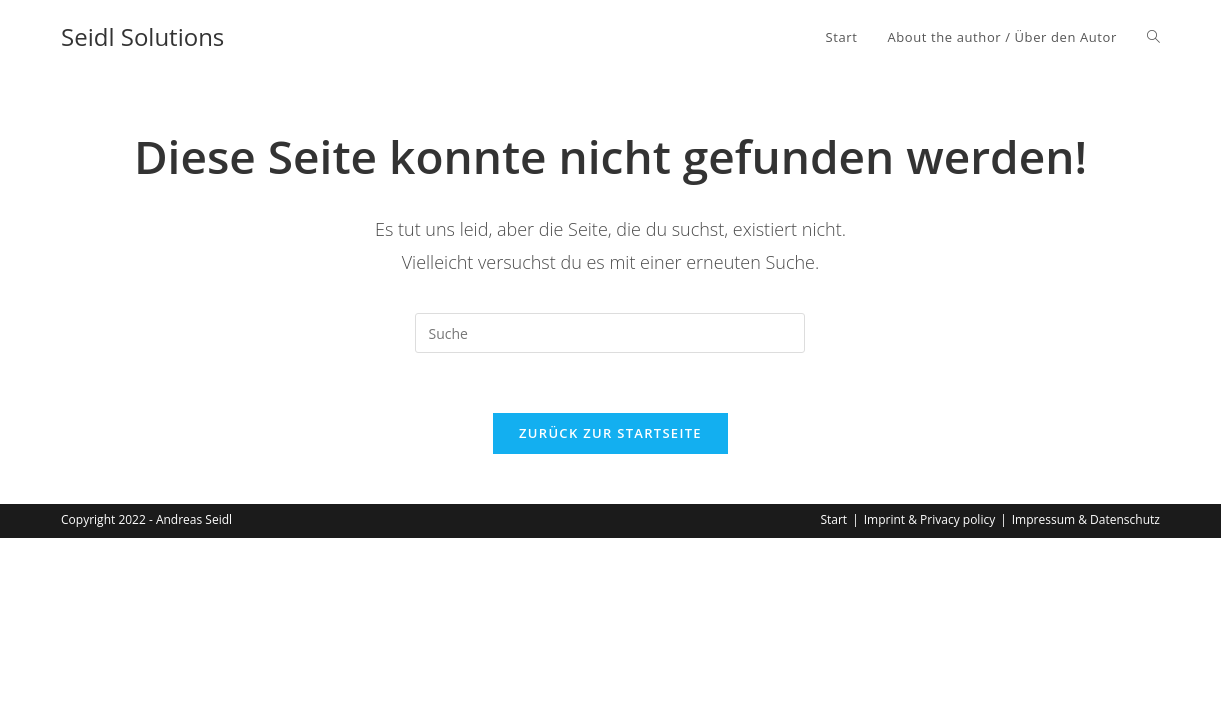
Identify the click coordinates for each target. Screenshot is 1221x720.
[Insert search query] (610, 333)
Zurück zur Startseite (610, 433)
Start (833, 519)
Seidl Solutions (142, 36)
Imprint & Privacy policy (929, 519)
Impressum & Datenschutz (1086, 519)
